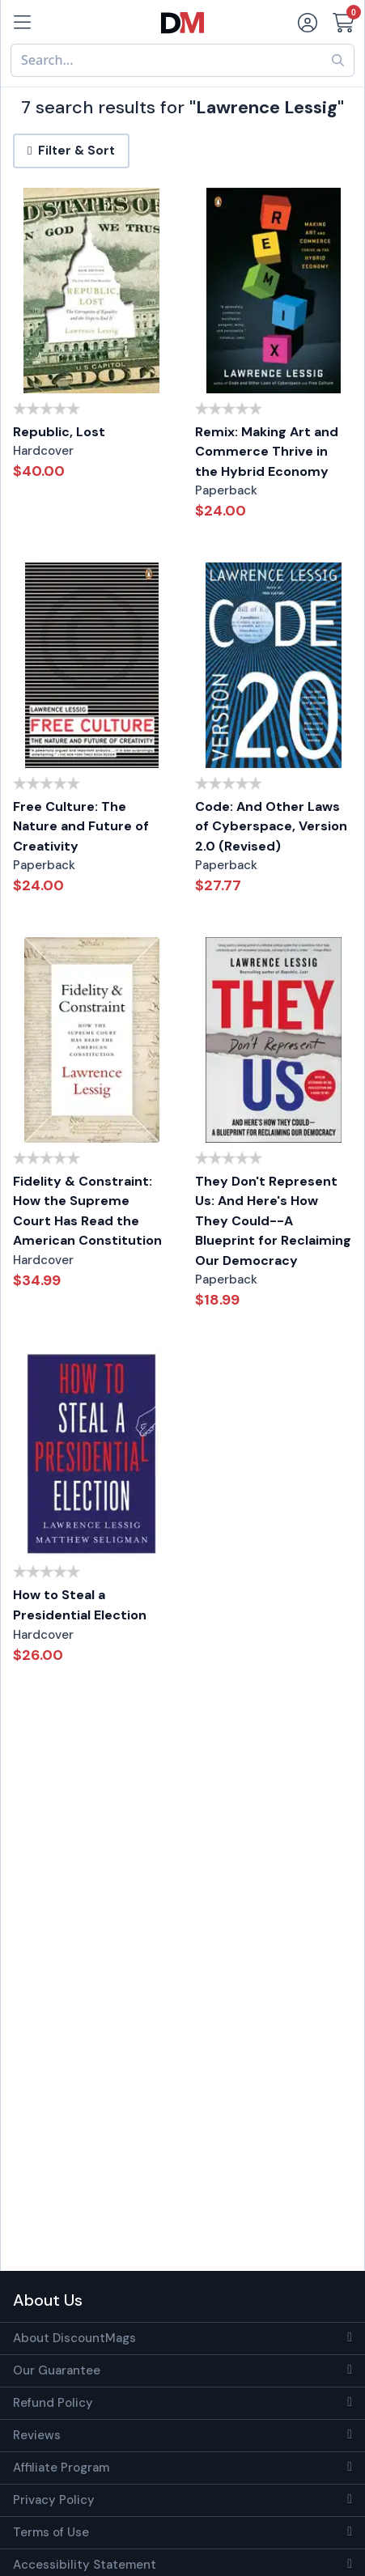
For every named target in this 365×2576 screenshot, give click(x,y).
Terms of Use (51, 2532)
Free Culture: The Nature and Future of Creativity (81, 826)
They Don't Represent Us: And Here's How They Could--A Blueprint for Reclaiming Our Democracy (273, 1221)
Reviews (37, 2435)
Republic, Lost (59, 431)
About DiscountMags (74, 2338)
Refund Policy (53, 2403)
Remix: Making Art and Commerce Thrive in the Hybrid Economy (266, 451)
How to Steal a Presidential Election (79, 1604)
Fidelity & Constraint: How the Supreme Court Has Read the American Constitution (87, 1211)
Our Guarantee (56, 2370)
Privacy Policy (54, 2500)
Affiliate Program (61, 2467)
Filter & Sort (71, 150)
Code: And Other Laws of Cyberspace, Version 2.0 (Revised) (271, 826)
